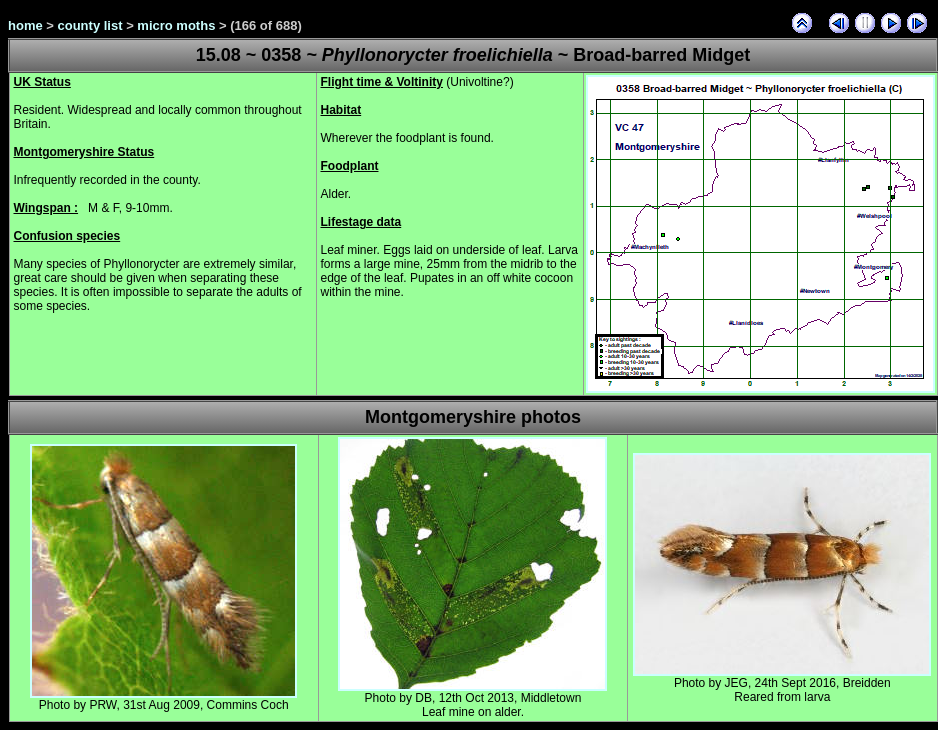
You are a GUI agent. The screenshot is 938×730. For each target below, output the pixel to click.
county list (90, 25)
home (25, 25)
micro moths (176, 25)
